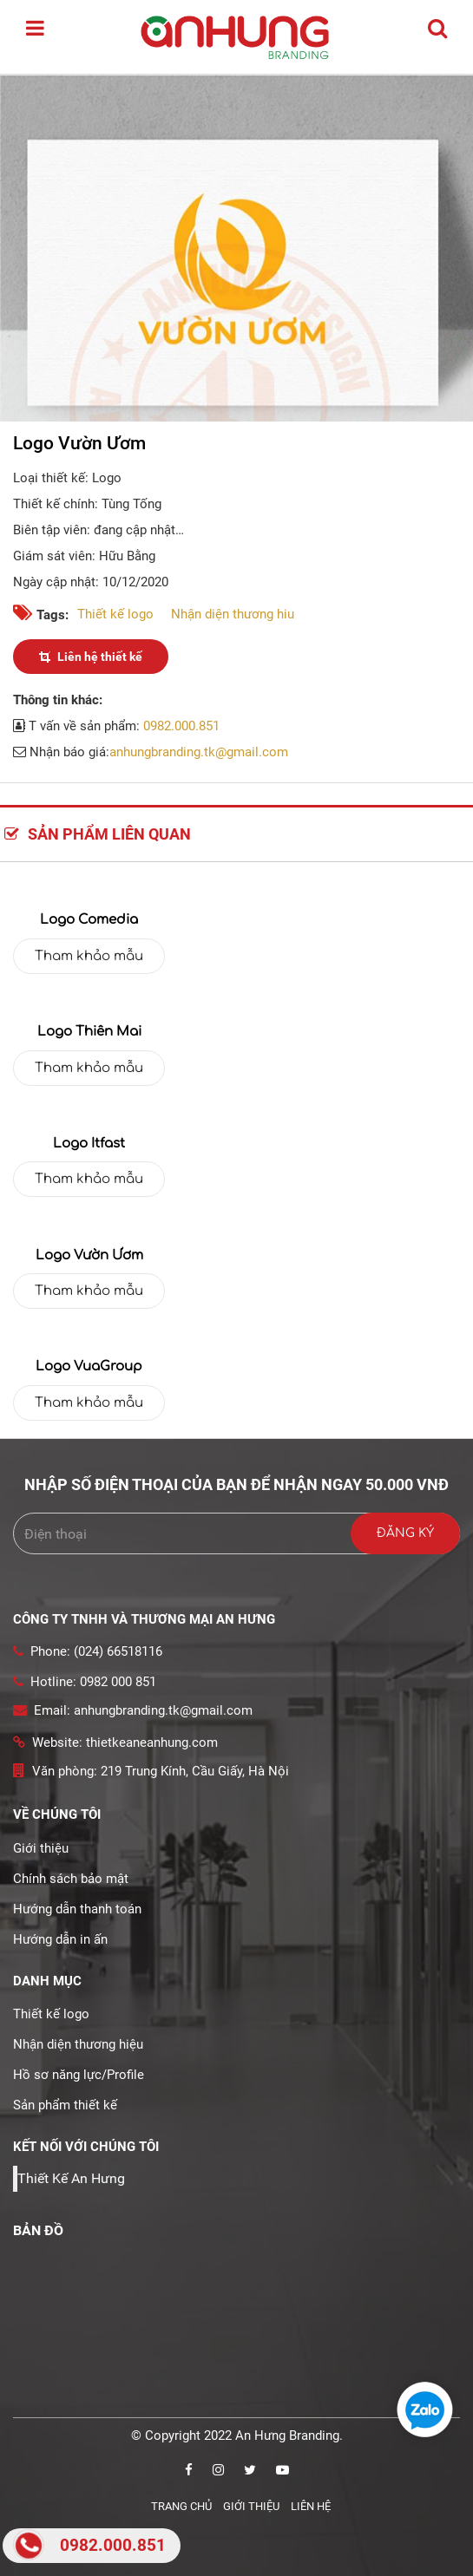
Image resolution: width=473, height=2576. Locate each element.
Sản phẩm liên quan (97, 834)
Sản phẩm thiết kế (65, 2105)
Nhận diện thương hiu (232, 614)
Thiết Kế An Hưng (71, 2178)
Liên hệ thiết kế (90, 657)
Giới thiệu (41, 1848)
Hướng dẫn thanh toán (77, 1909)
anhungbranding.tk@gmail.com (198, 752)
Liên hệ (311, 2506)
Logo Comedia (89, 919)
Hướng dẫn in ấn (60, 1939)
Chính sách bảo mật (70, 1878)
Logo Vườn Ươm (89, 1255)
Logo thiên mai (89, 1031)
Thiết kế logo (115, 614)
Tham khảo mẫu (89, 956)
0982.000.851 (181, 726)
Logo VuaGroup (89, 1366)
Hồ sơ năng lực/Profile (78, 2074)
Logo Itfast (89, 1143)
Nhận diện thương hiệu (78, 2044)
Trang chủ (181, 2506)
